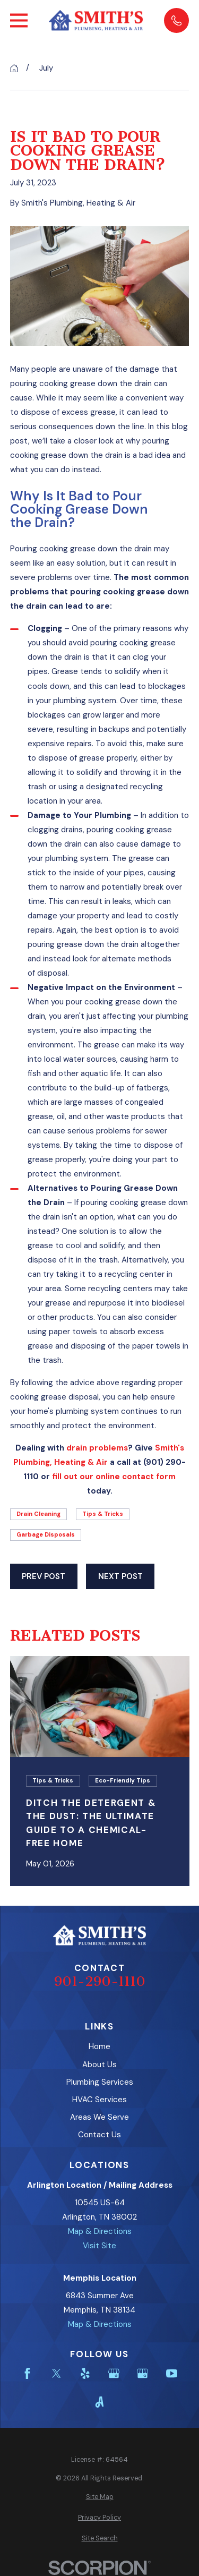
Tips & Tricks (102, 1513)
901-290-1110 (99, 1981)
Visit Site (99, 2245)
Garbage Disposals (45, 1534)
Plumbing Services (99, 2082)
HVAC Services (99, 2099)
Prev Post (43, 1576)
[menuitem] (99, 2497)
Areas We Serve (99, 2117)
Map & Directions (100, 2231)
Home (99, 2046)
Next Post (120, 1576)
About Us (99, 2064)
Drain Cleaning (38, 1513)
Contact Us (99, 2134)
